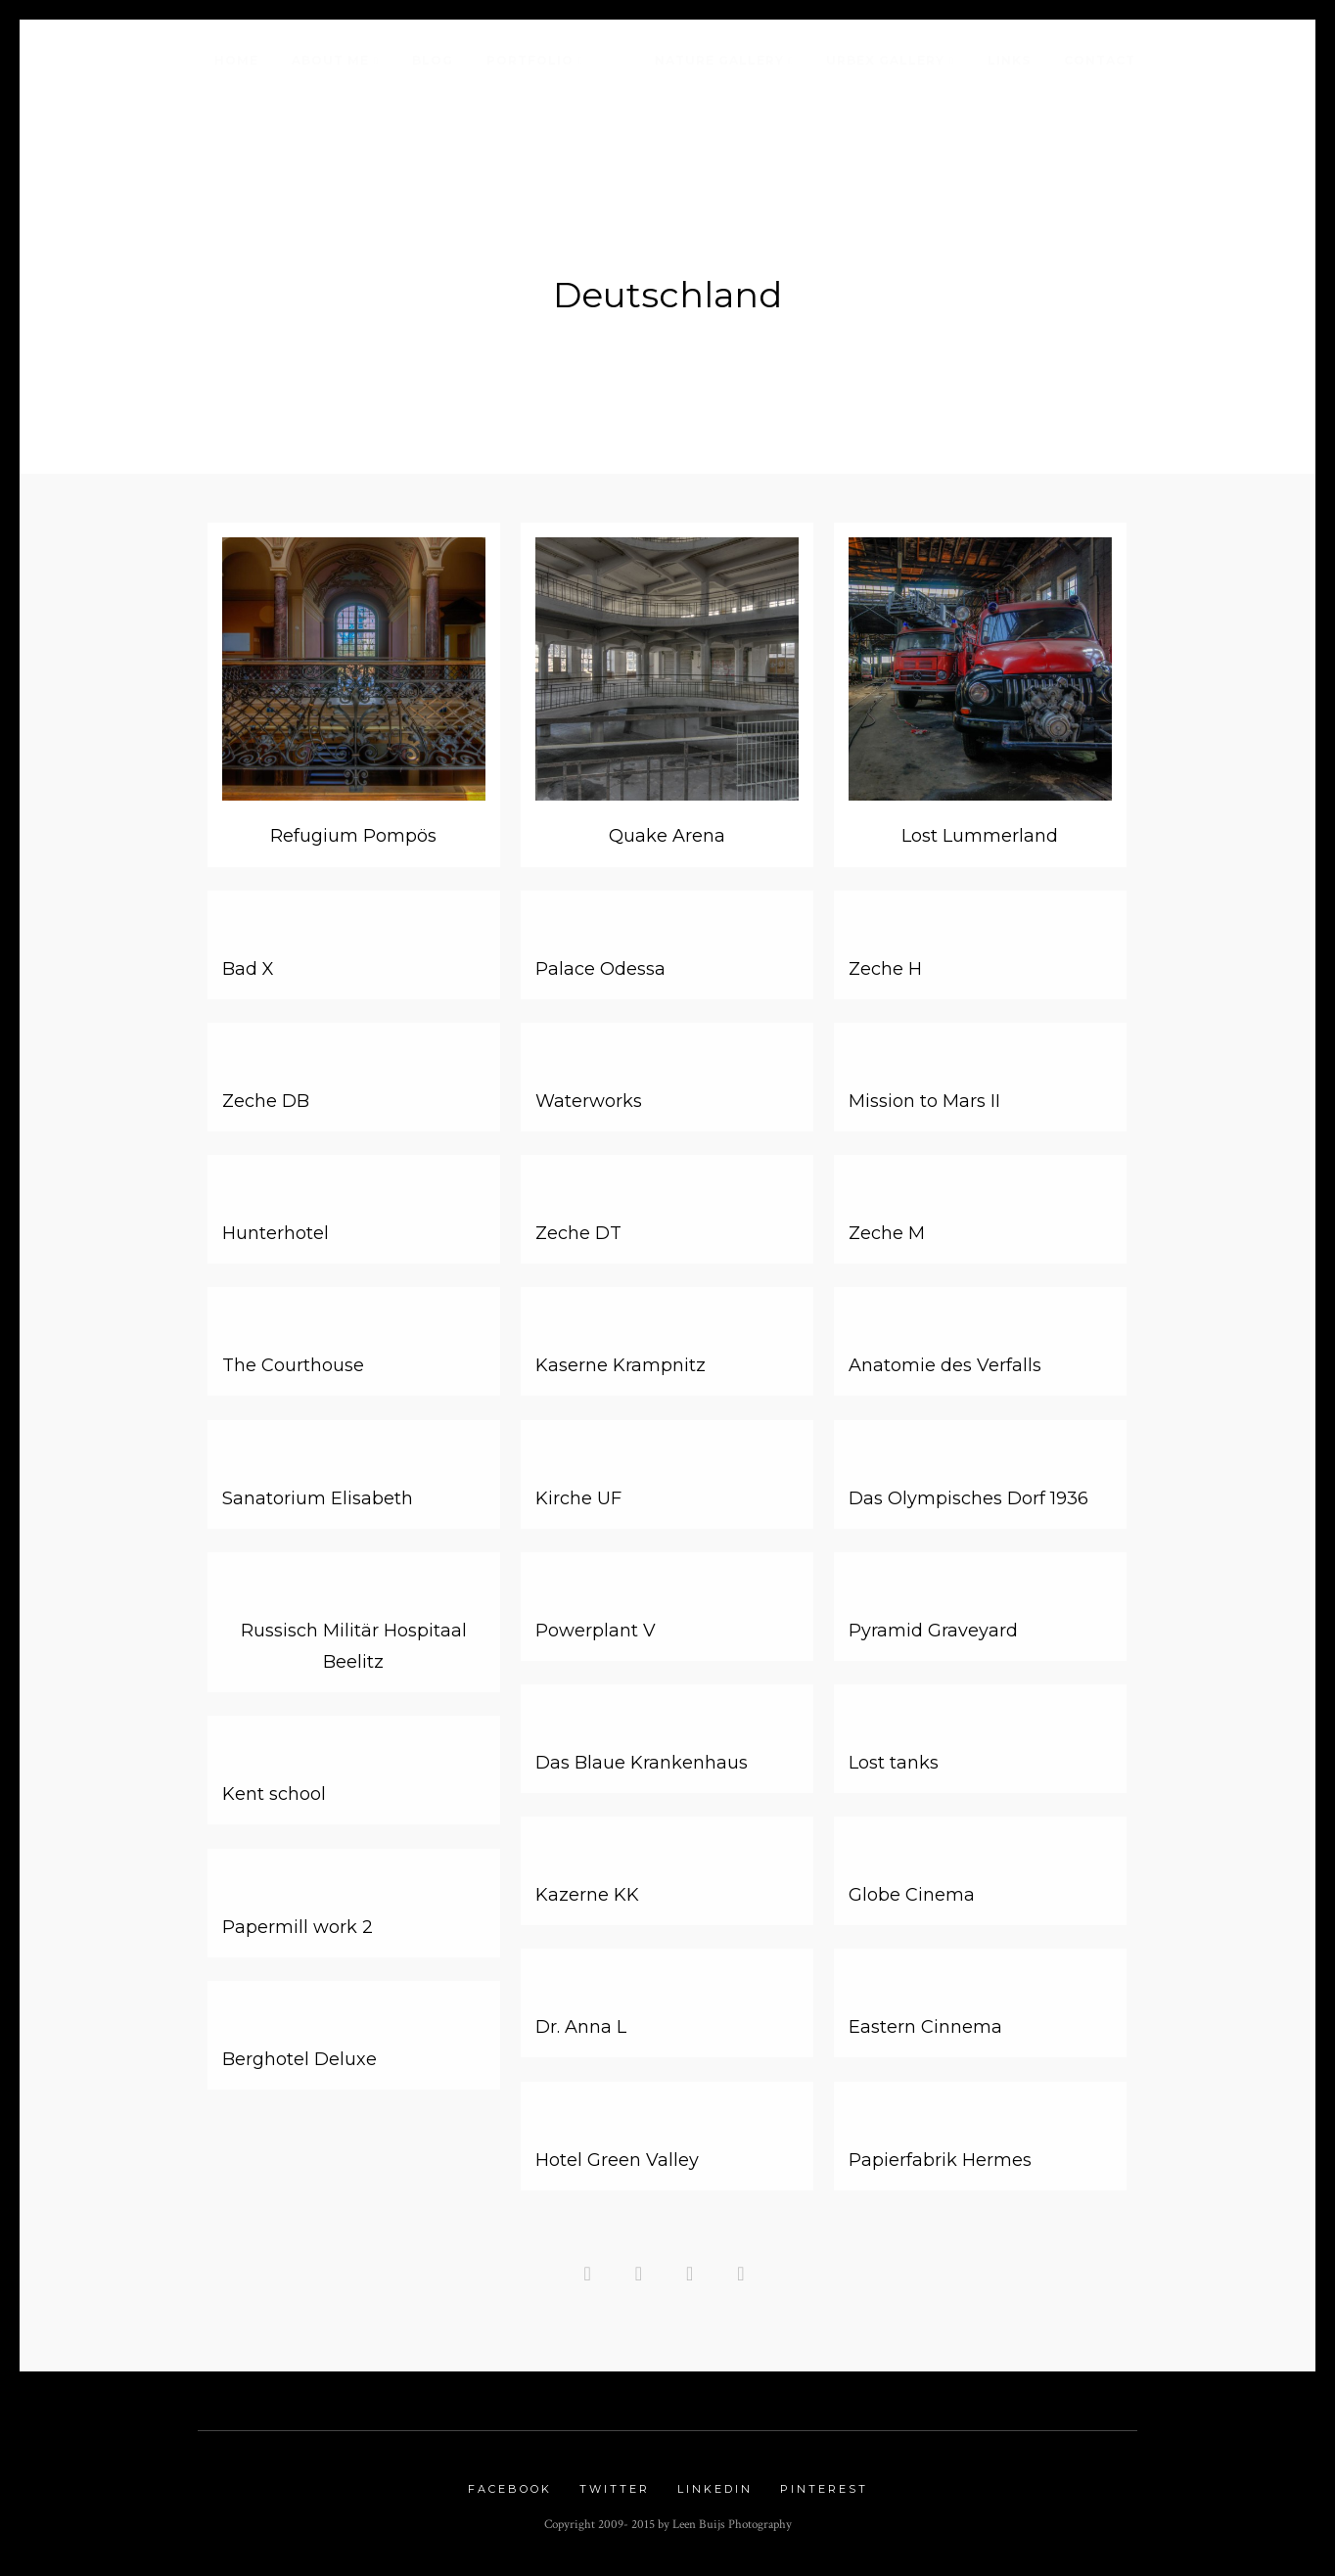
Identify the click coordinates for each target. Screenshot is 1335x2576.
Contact (1099, 60)
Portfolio (530, 60)
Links (1009, 60)
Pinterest (824, 2489)
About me (330, 60)
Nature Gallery (719, 60)
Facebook (510, 2489)
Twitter (614, 2489)
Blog (432, 60)
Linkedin (715, 2489)
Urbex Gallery (885, 60)
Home (236, 60)
